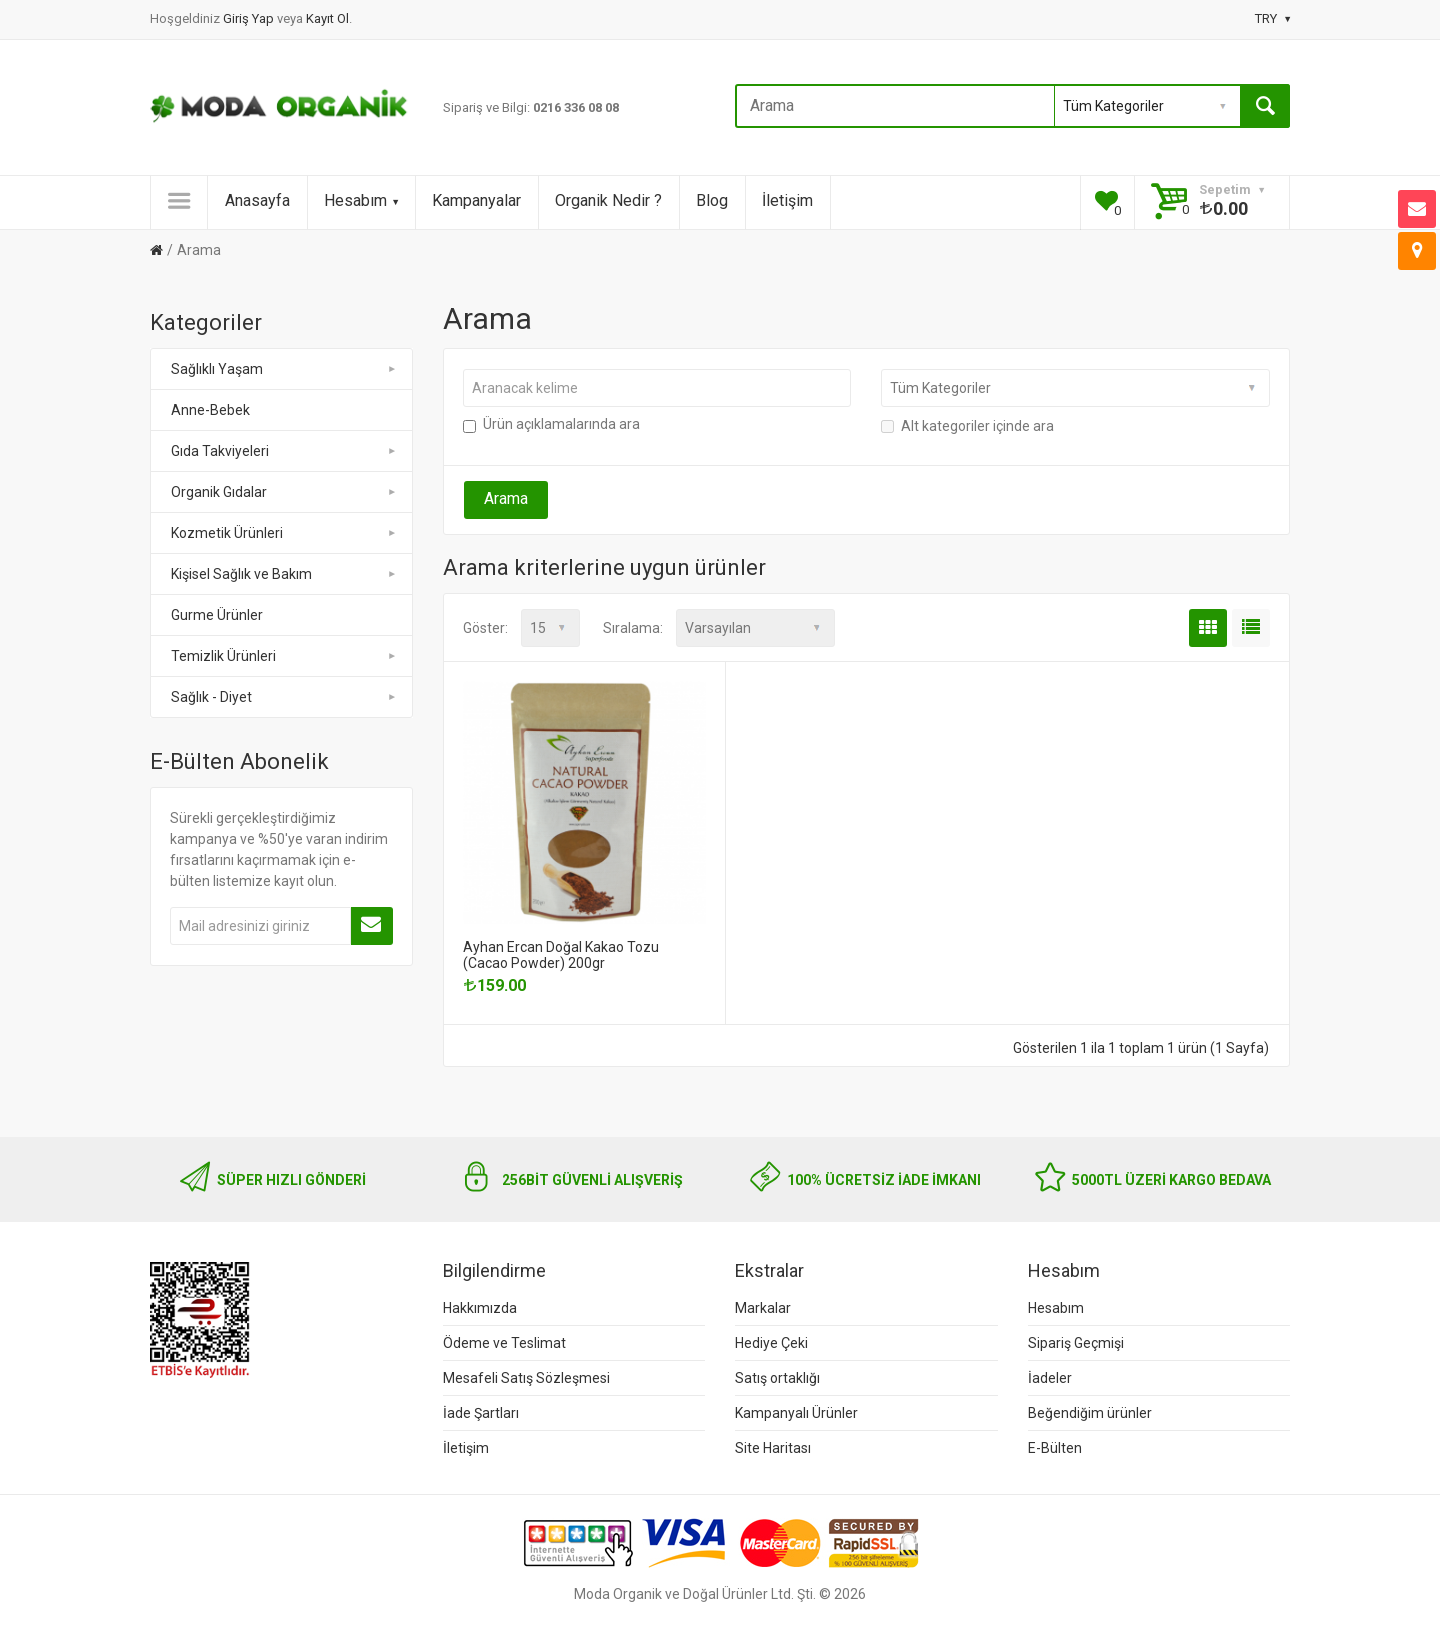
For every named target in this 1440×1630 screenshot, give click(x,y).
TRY (1272, 18)
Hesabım (361, 200)
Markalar (763, 1308)
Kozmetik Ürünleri (284, 533)
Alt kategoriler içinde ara (967, 426)
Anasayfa (257, 200)
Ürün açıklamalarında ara (551, 424)
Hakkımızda (480, 1308)
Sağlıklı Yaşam (284, 369)
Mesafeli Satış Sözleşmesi (526, 1378)
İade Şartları (481, 1413)
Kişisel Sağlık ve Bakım (284, 574)
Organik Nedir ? (608, 200)
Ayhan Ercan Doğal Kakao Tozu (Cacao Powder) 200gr (561, 955)
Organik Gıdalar (284, 492)
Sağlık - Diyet (284, 697)
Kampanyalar (476, 200)
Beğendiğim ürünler (1090, 1413)
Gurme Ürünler (217, 615)
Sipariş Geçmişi (1076, 1343)
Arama (199, 250)
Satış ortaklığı (777, 1378)
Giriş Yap (250, 18)
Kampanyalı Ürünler (796, 1413)
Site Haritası (773, 1448)
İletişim (787, 200)
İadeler (1050, 1378)
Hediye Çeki (771, 1343)
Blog (712, 200)
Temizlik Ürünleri (284, 656)
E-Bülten (1055, 1448)
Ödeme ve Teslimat (504, 1343)
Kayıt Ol (327, 18)
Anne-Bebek (210, 410)
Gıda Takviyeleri (284, 451)
